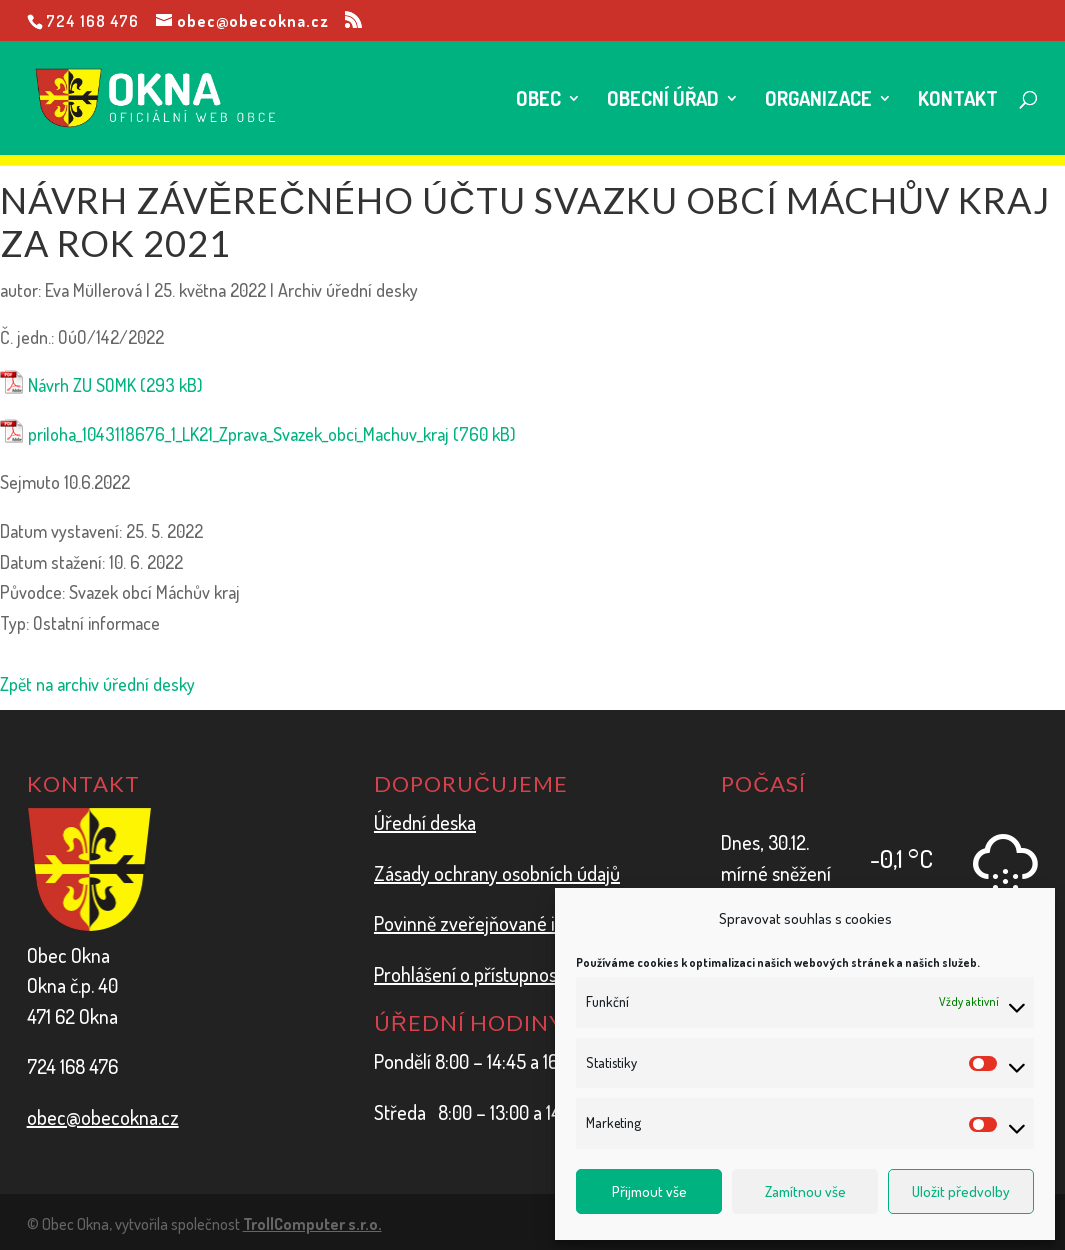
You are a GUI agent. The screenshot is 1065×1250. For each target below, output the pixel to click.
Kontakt (958, 101)
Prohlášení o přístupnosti (470, 974)
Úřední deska (425, 822)
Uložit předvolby (961, 1191)
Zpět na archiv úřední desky (97, 684)
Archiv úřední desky (348, 290)
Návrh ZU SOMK (82, 385)
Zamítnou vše (805, 1191)
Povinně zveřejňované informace (503, 923)
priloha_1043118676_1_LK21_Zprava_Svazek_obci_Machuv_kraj (238, 434)
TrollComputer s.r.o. (312, 1224)
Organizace (818, 101)
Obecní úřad (663, 101)
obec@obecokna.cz (103, 1117)
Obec (538, 101)
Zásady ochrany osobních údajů (497, 873)
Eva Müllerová (93, 290)
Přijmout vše (649, 1191)
